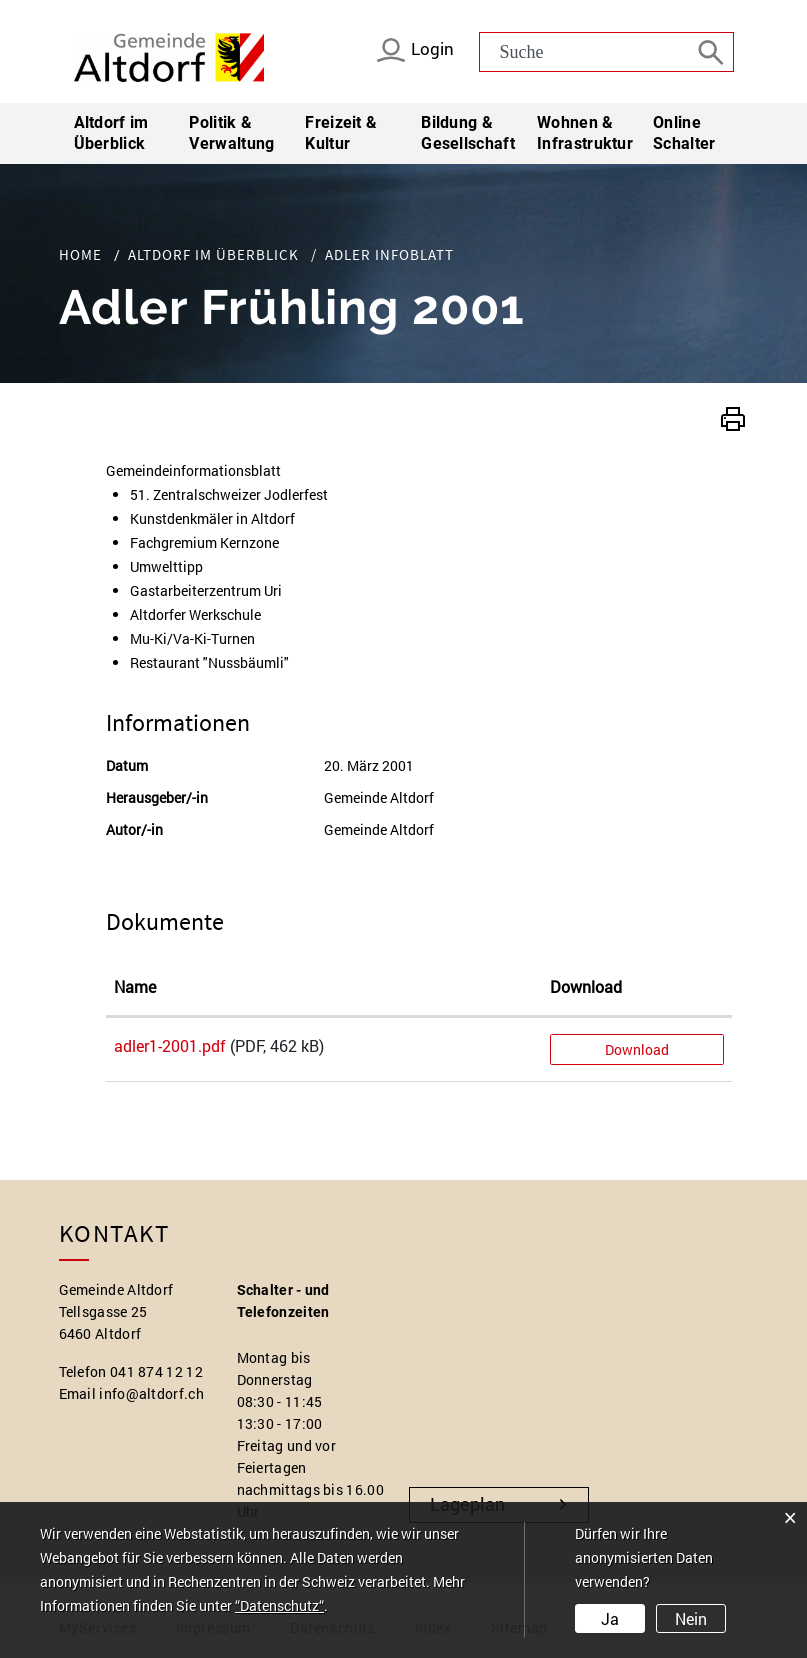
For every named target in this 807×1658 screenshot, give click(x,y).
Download (637, 1049)
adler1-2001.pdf (170, 1045)
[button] (733, 416)
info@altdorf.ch (151, 1393)
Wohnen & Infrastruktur (584, 133)
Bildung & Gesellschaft (468, 133)
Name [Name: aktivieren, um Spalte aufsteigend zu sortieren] (135, 986)
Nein (691, 1618)
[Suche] (714, 51)
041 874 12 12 (156, 1371)
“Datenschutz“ (279, 1605)
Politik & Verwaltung (231, 133)
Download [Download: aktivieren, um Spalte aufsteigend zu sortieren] (586, 986)
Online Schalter (684, 133)
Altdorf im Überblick (111, 133)
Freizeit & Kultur (341, 133)
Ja (610, 1618)
